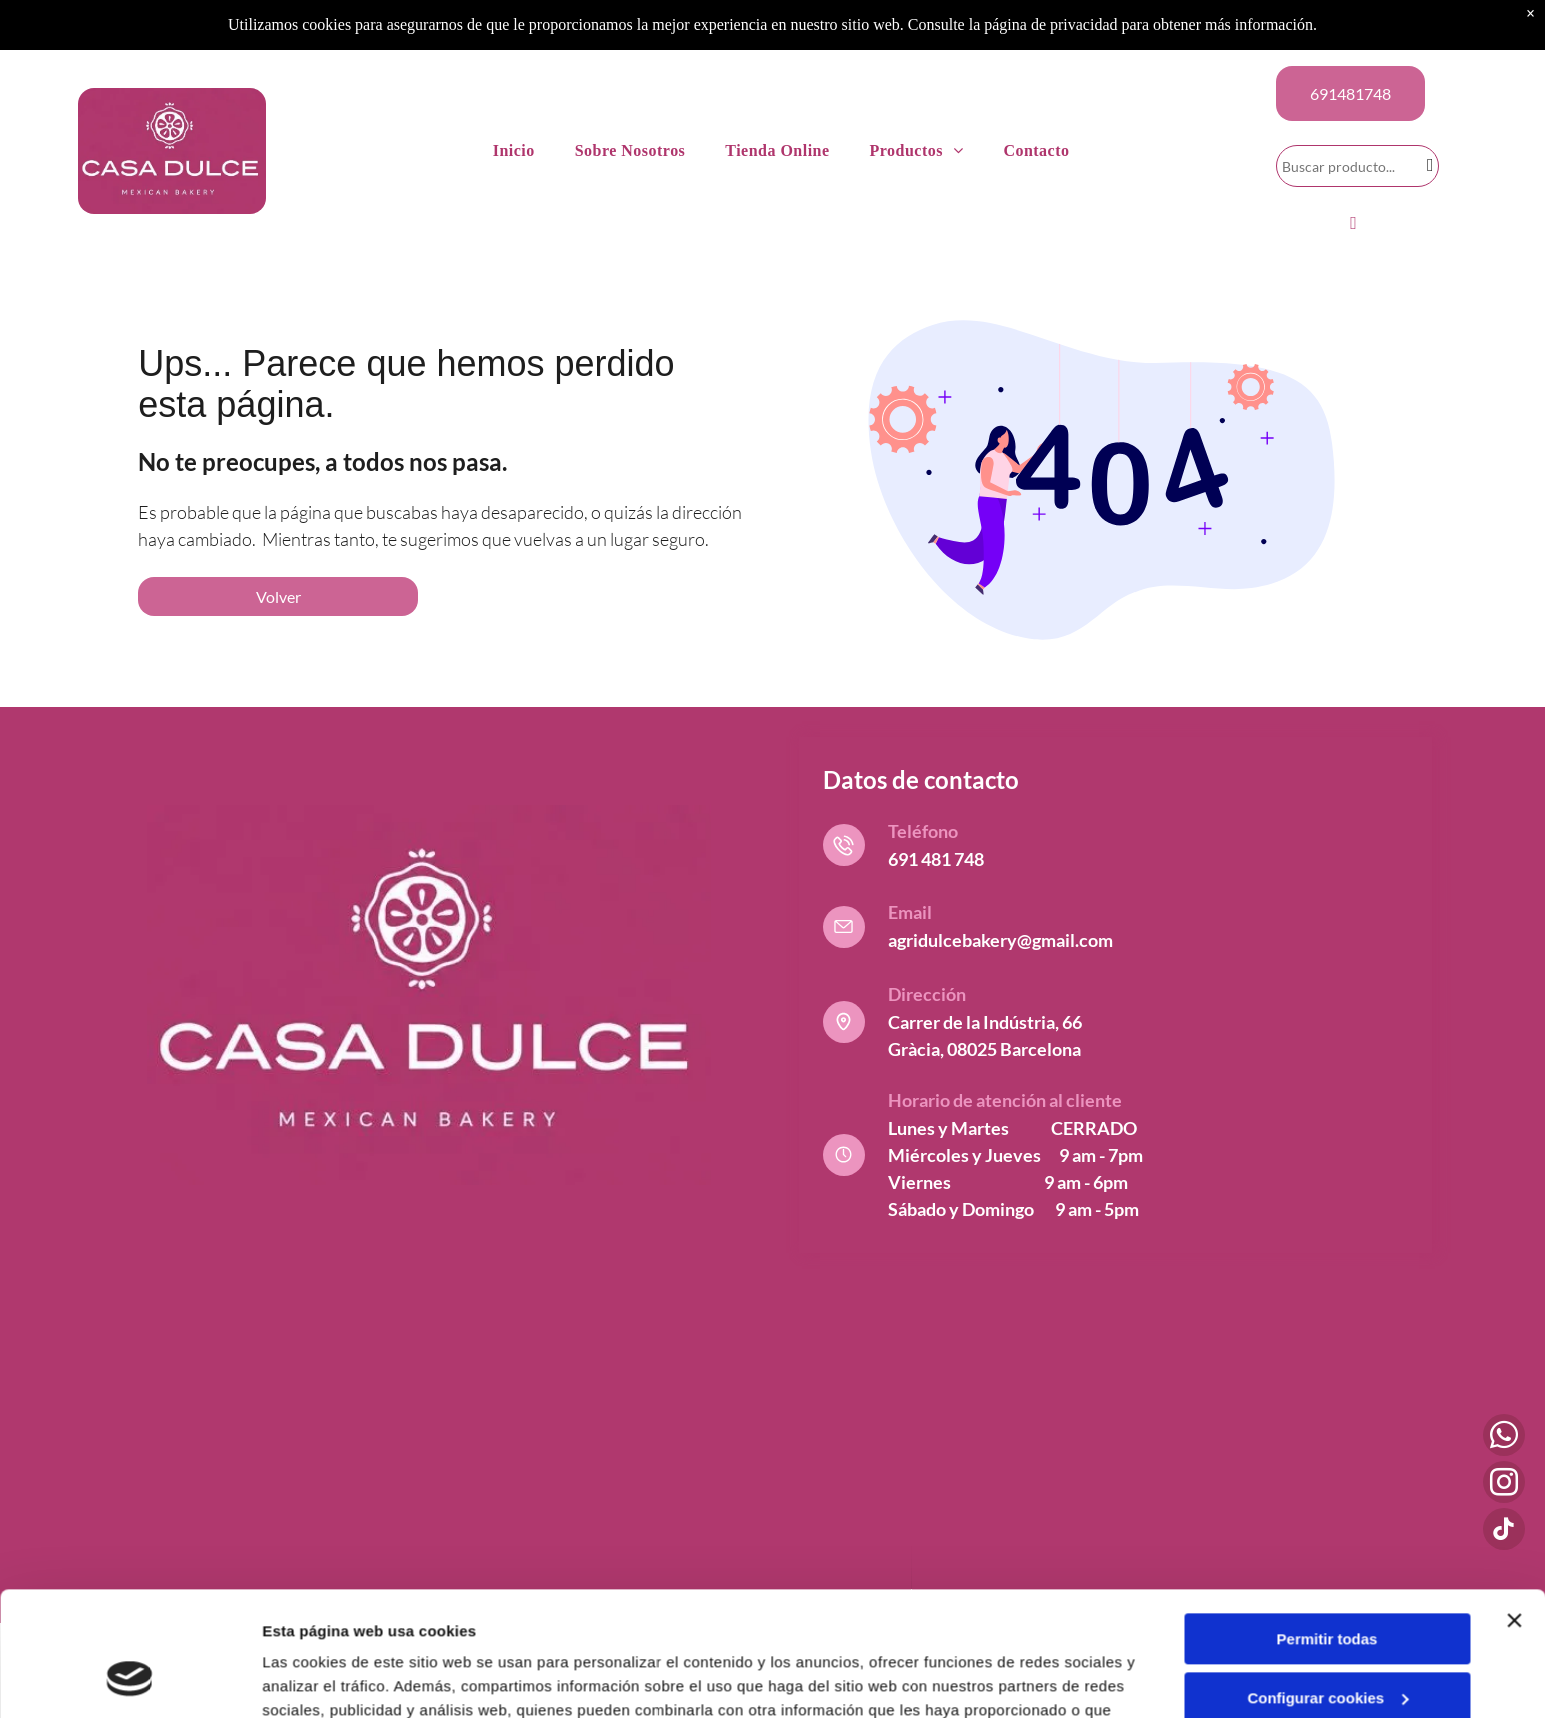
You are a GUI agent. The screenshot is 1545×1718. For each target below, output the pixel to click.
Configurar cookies (1327, 1587)
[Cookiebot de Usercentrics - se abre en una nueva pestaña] (129, 1679)
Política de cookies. (817, 1623)
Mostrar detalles (320, 1678)
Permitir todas (1327, 1528)
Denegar (1327, 1645)
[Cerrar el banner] (1514, 1510)
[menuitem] (514, 151)
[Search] (1357, 166)
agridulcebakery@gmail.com (1000, 940)
